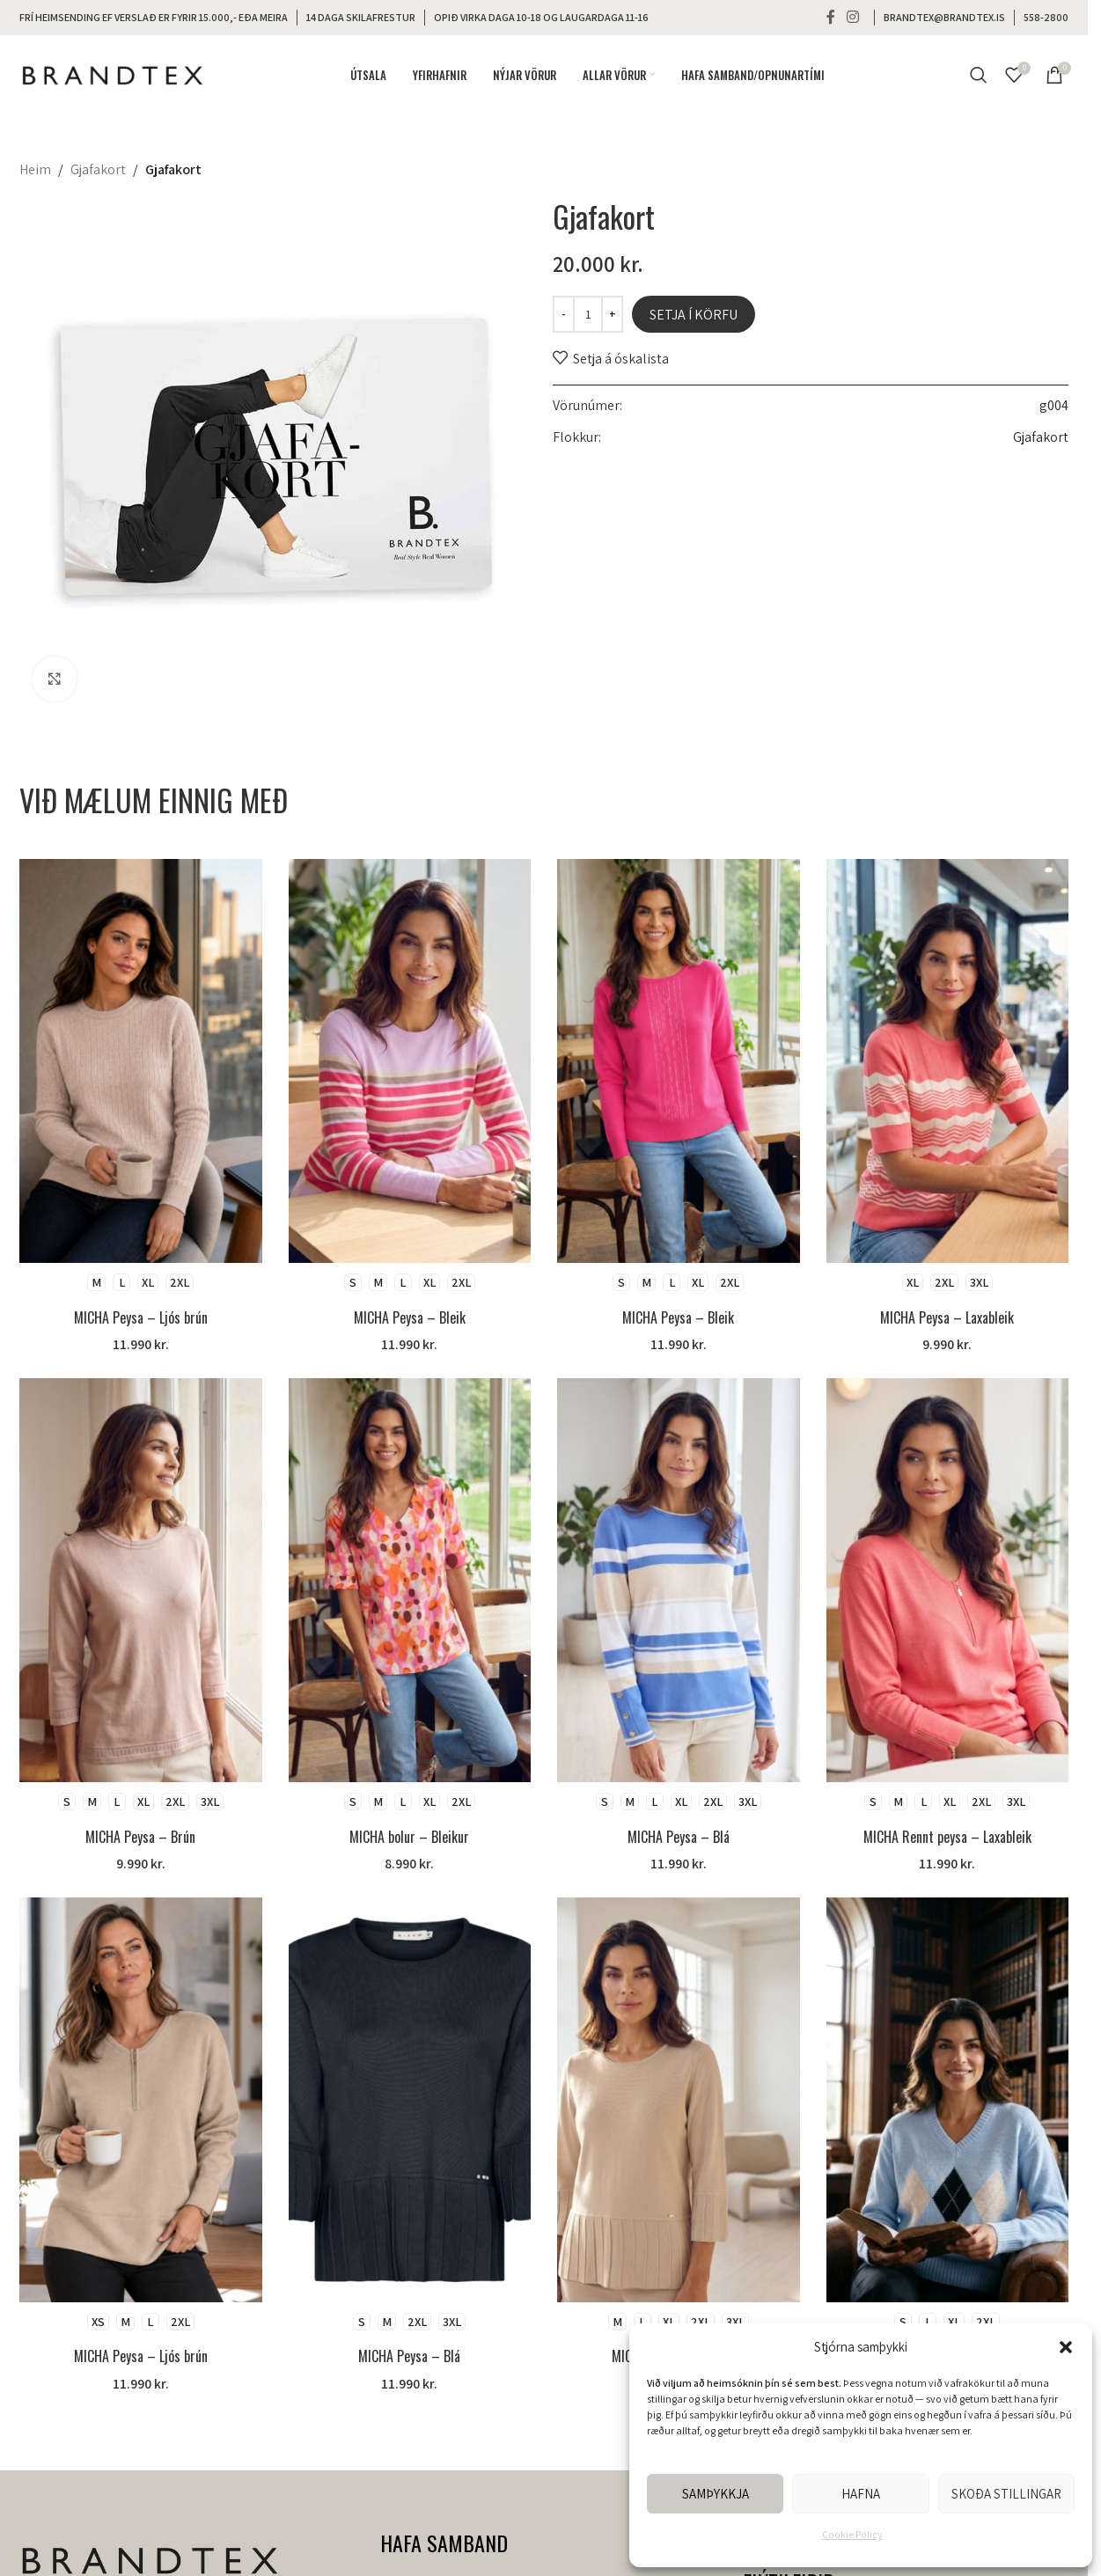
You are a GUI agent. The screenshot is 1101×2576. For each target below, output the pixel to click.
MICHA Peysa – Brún (140, 1836)
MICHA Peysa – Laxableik (947, 1317)
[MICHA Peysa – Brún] (140, 1580)
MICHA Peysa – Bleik (410, 1317)
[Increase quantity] (612, 314)
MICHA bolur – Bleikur (409, 1836)
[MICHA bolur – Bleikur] (410, 1580)
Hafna (860, 2493)
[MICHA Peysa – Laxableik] (947, 1061)
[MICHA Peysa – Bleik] (410, 1061)
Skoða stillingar (1006, 2493)
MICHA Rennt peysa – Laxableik (947, 1836)
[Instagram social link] (853, 17)
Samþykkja (715, 2493)
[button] (1066, 2347)
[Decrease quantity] (564, 314)
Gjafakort (98, 169)
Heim (35, 169)
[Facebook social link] (830, 17)
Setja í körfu (694, 314)
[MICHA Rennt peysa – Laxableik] (947, 1580)
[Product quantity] (588, 314)
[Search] (978, 74)
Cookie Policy (852, 2534)
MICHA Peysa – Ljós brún (141, 1317)
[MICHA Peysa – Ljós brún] (140, 1061)
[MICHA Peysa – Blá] (678, 1580)
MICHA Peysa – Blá (679, 1836)
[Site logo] (111, 73)
